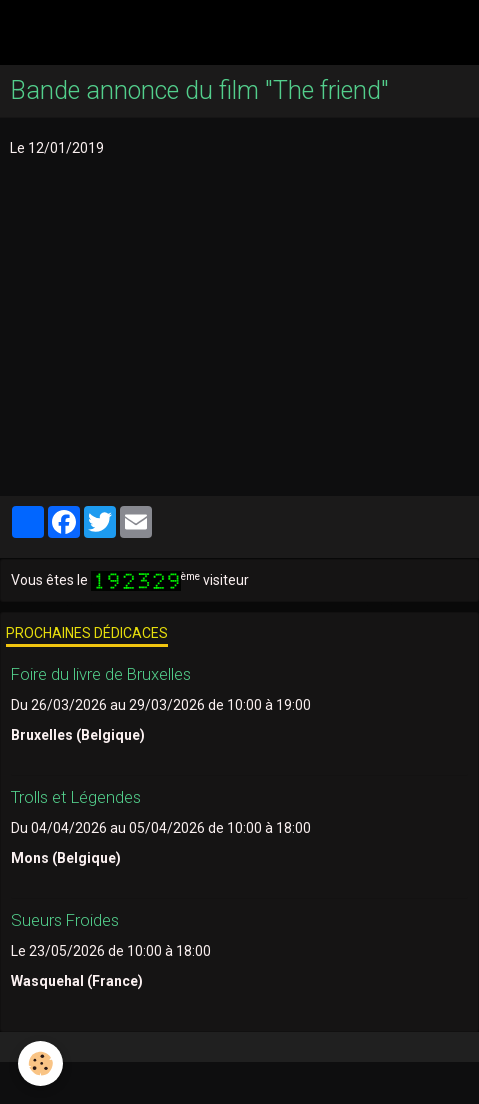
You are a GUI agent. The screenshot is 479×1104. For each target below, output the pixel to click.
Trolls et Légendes (76, 797)
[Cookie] (40, 1063)
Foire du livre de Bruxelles (101, 674)
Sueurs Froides (65, 920)
